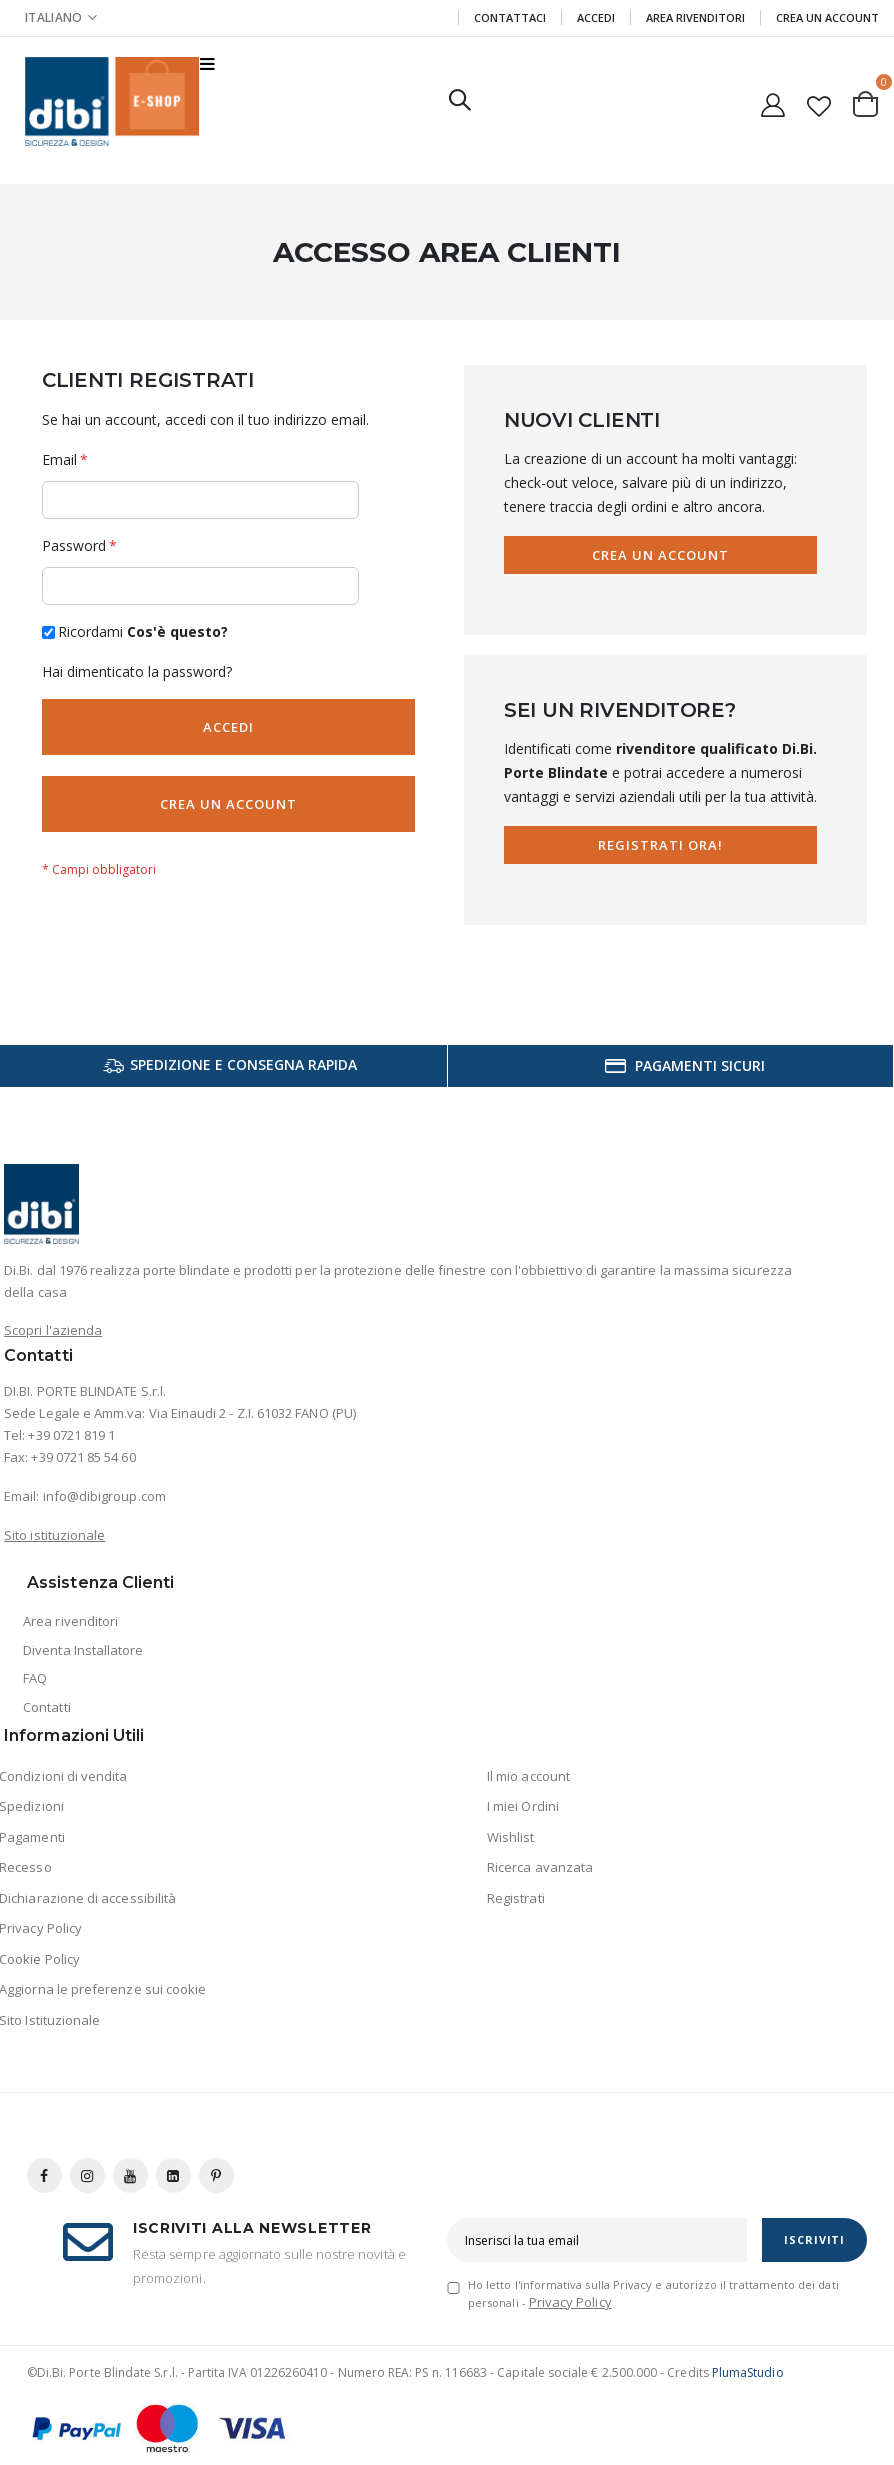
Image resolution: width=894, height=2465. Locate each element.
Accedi (596, 17)
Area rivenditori (70, 1621)
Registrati (516, 1898)
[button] (819, 102)
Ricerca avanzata (540, 1867)
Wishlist (511, 1837)
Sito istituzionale (54, 1535)
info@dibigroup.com (104, 1496)
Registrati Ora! (661, 845)
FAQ (35, 1678)
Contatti (47, 1707)
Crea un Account (827, 17)
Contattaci (510, 17)
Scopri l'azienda (53, 1330)
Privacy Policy (570, 2302)
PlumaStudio (748, 2372)
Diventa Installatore (83, 1650)
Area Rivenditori (695, 17)
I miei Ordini (523, 1806)
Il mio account (528, 1776)
